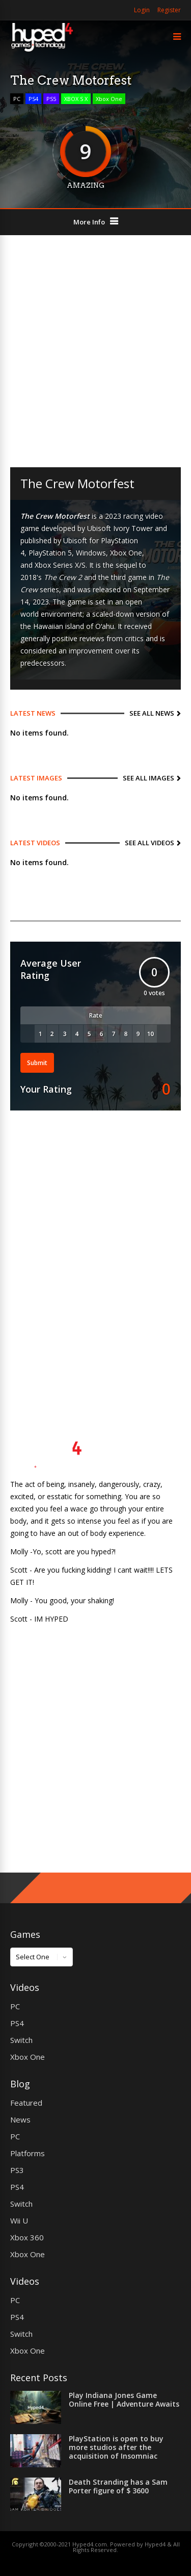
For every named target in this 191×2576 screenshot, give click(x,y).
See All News (151, 713)
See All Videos (149, 842)
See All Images (148, 777)
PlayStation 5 (50, 553)
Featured (26, 2103)
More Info (89, 221)
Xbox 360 (27, 2237)
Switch (21, 2040)
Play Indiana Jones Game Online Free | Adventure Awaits (124, 2399)
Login (142, 10)
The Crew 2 (63, 577)
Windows (91, 553)
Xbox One (109, 99)
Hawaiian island (58, 626)
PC (16, 99)
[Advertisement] (95, 351)
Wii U (19, 2220)
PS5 (51, 99)
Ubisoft (75, 540)
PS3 (17, 2170)
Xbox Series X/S (60, 565)
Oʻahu (104, 626)
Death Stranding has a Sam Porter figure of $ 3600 (118, 2486)
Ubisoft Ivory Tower (120, 528)
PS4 (33, 99)
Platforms (27, 2153)
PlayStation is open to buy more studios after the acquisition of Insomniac (116, 2447)
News (20, 2119)
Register (169, 10)
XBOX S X (76, 99)
